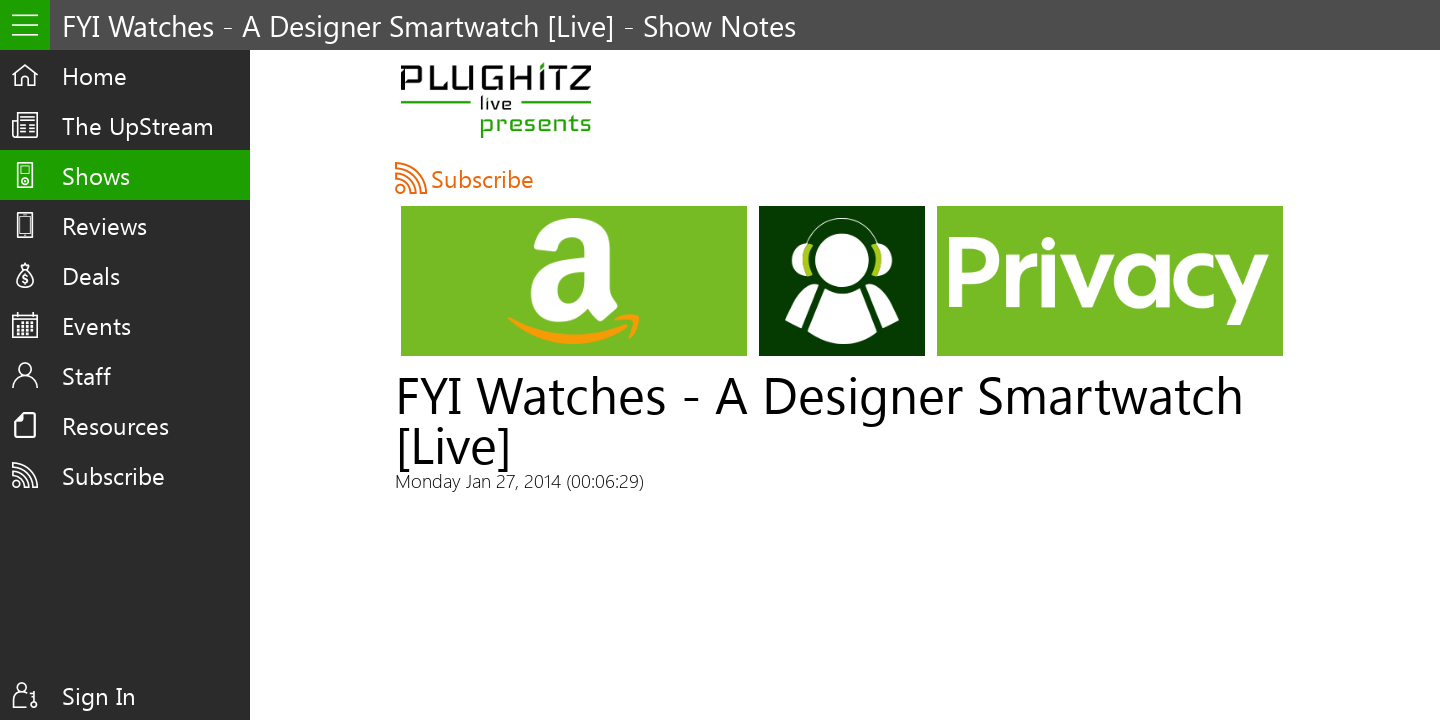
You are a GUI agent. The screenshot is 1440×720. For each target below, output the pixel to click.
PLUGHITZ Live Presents (495, 100)
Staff (86, 375)
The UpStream (138, 125)
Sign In (99, 695)
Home (94, 75)
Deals (91, 275)
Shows (96, 175)
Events (96, 325)
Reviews (104, 225)
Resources (115, 425)
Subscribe (113, 475)
